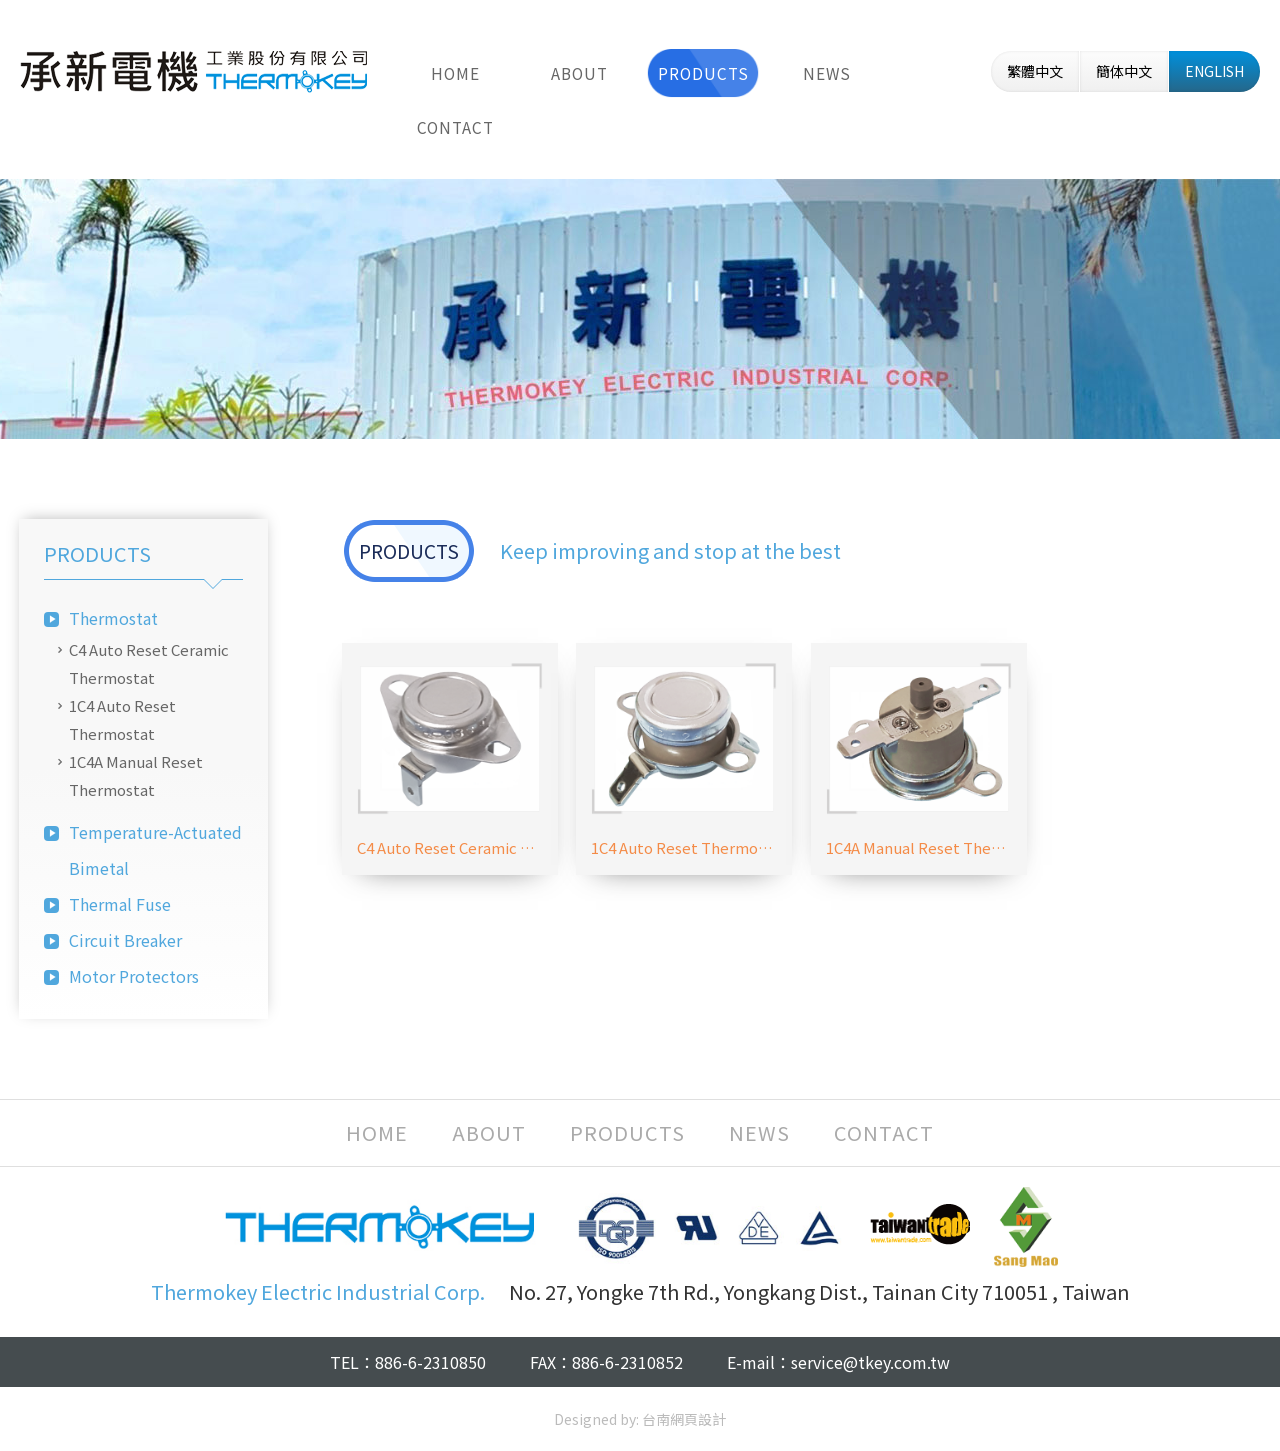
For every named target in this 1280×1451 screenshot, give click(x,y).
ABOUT (579, 73)
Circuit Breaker (125, 940)
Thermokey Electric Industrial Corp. (194, 71)
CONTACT (455, 127)
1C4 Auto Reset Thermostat (122, 719)
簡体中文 (1124, 71)
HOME (455, 73)
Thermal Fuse (120, 904)
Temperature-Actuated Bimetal (155, 850)
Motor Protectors (134, 976)
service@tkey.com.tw (870, 1362)
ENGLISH (1214, 71)
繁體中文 (1035, 71)
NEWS (827, 73)
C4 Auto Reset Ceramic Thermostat (149, 663)
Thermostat (113, 618)
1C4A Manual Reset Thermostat (136, 775)
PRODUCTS (703, 73)
